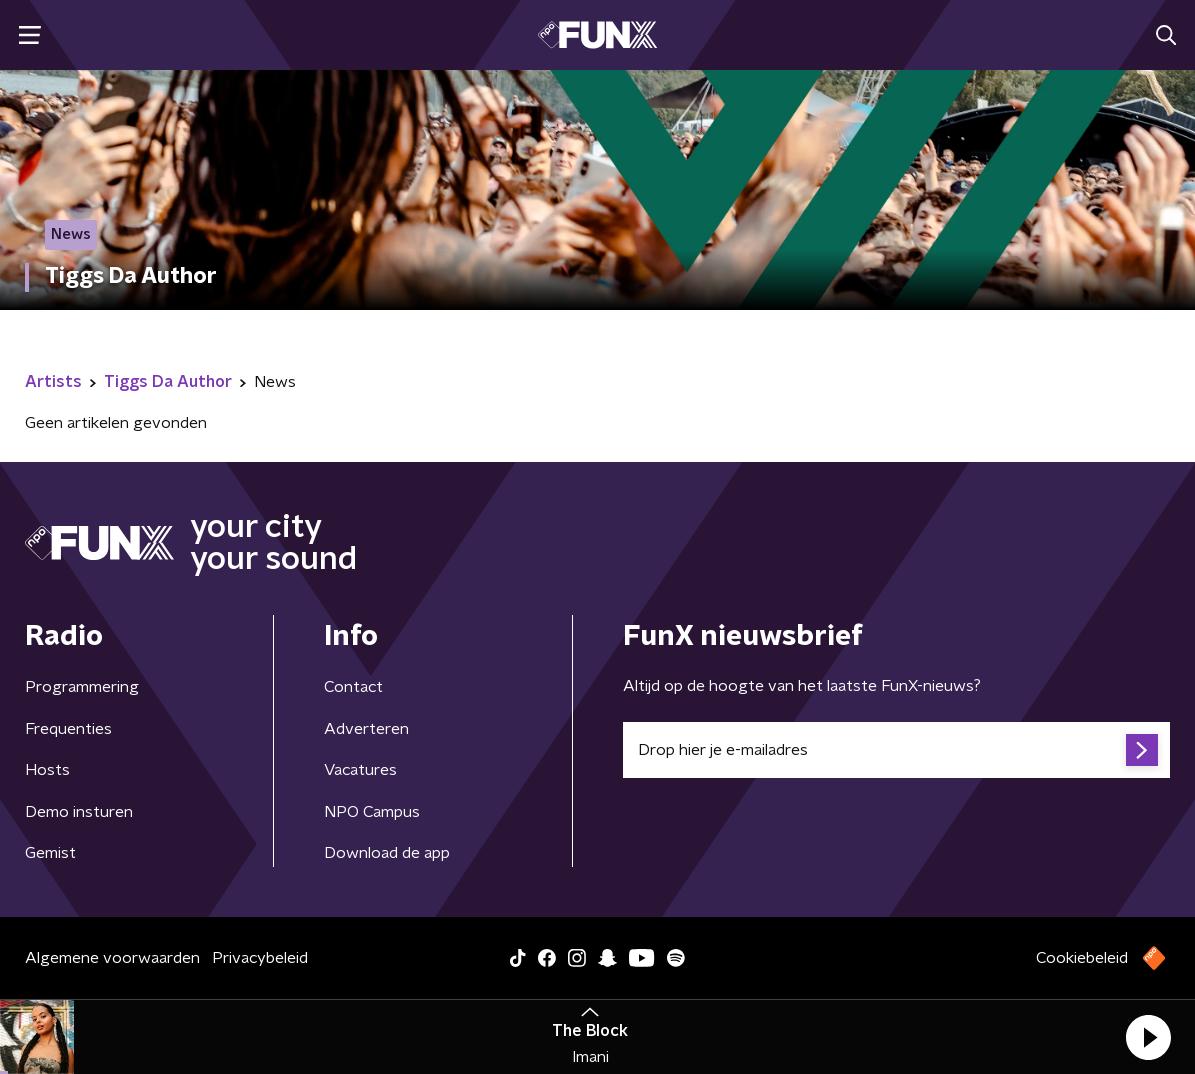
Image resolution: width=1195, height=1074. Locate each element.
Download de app (387, 853)
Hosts (47, 770)
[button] (1148, 1037)
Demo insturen (79, 812)
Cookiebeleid (1082, 958)
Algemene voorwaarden (112, 958)
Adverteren (366, 729)
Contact (353, 687)
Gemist (50, 853)
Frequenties (68, 729)
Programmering (82, 687)
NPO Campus (372, 812)
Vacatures (360, 770)
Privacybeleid (260, 958)
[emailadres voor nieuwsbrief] (897, 750)
